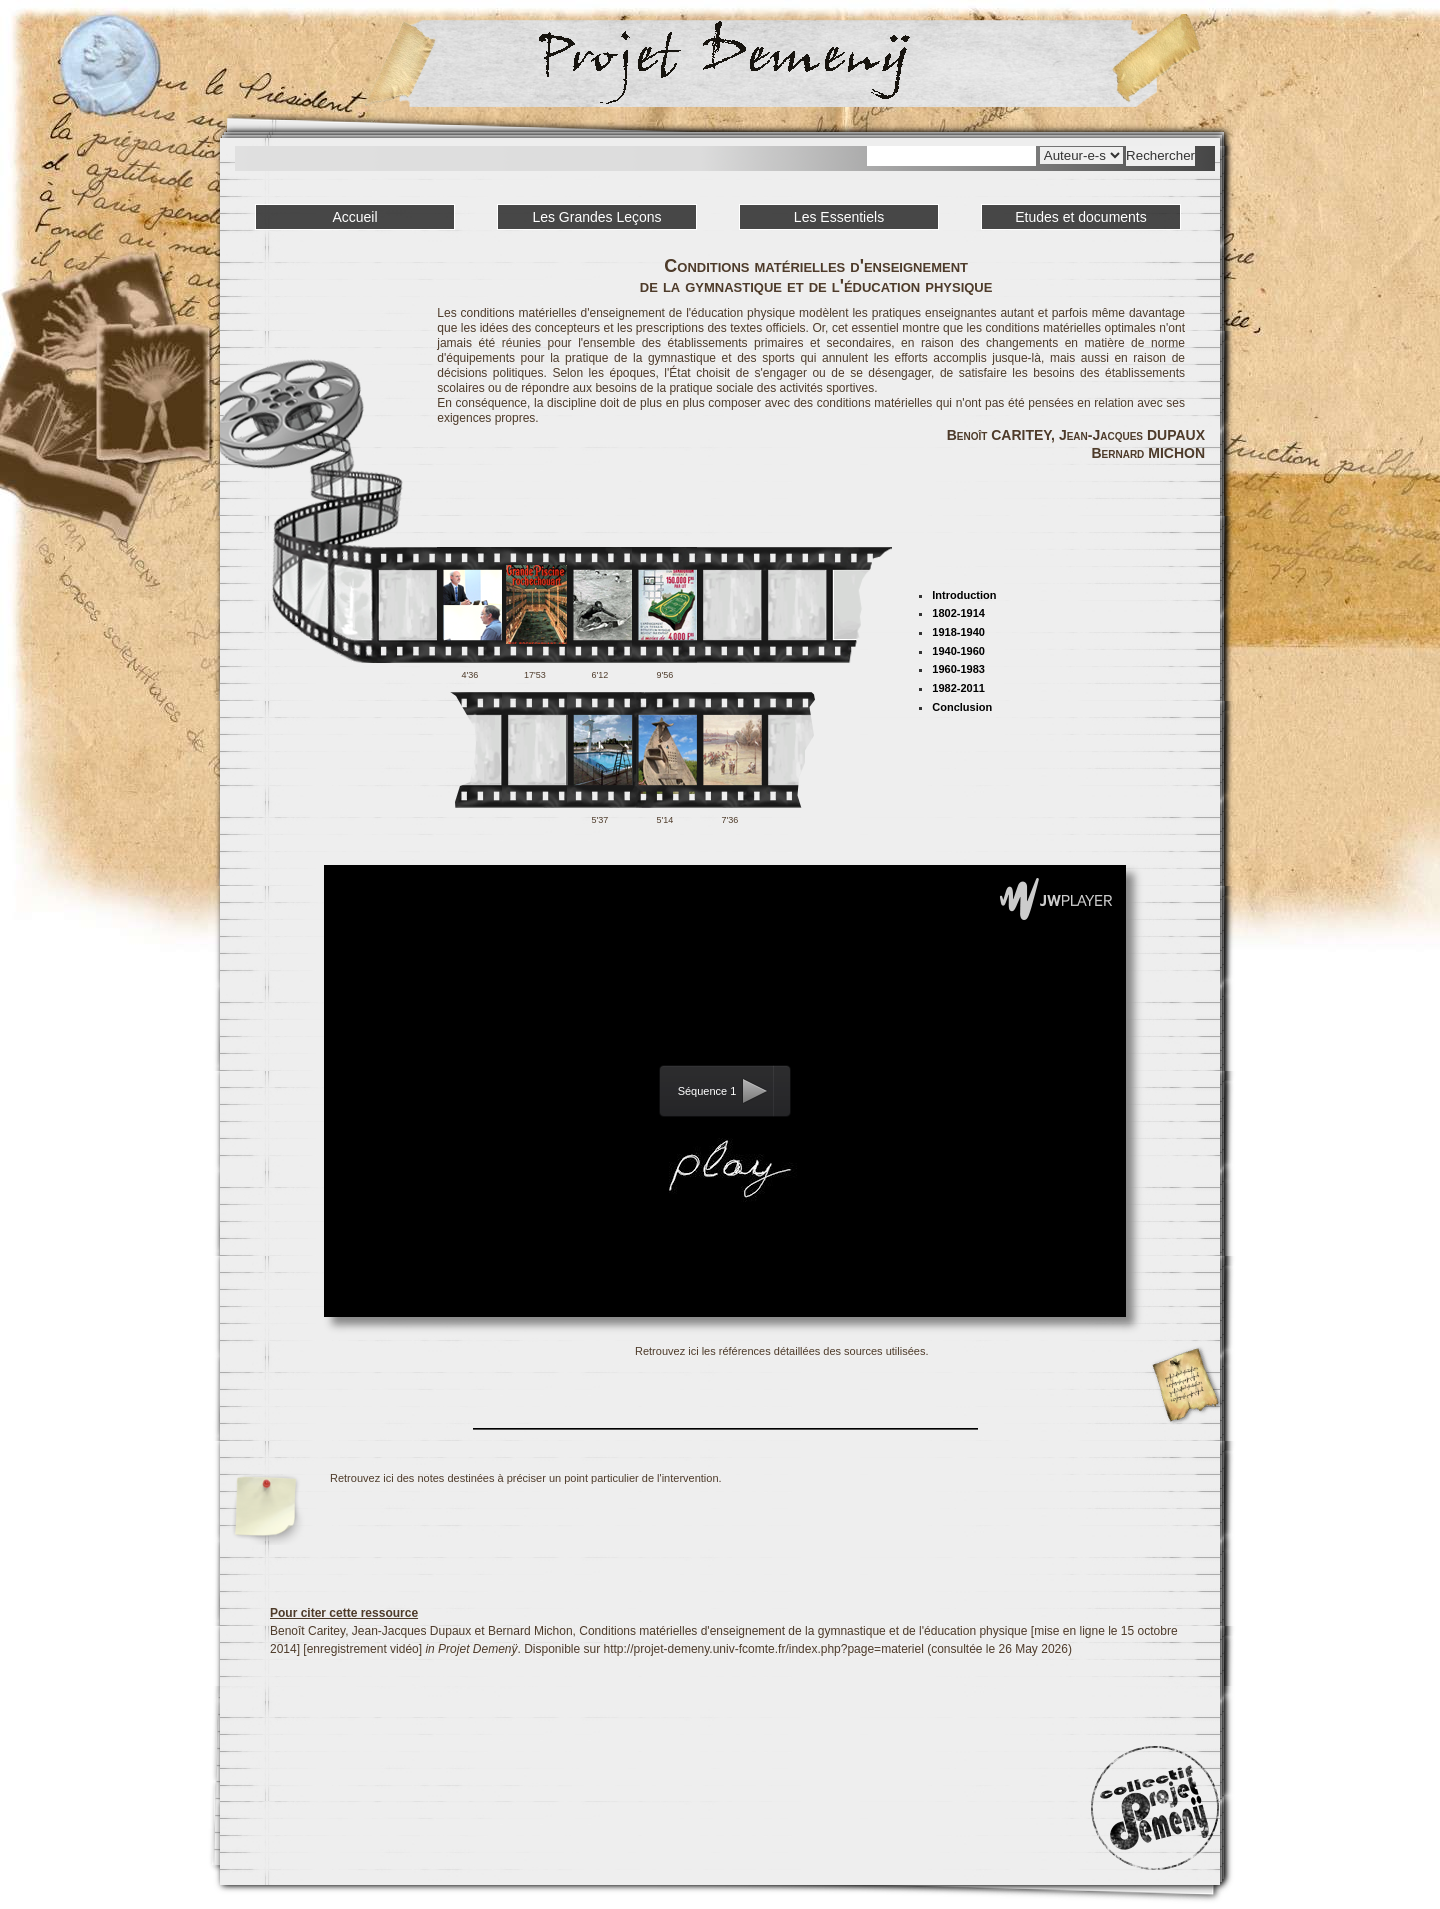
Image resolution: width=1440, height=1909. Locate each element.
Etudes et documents (1081, 217)
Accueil (354, 217)
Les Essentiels (839, 217)
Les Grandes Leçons (596, 217)
